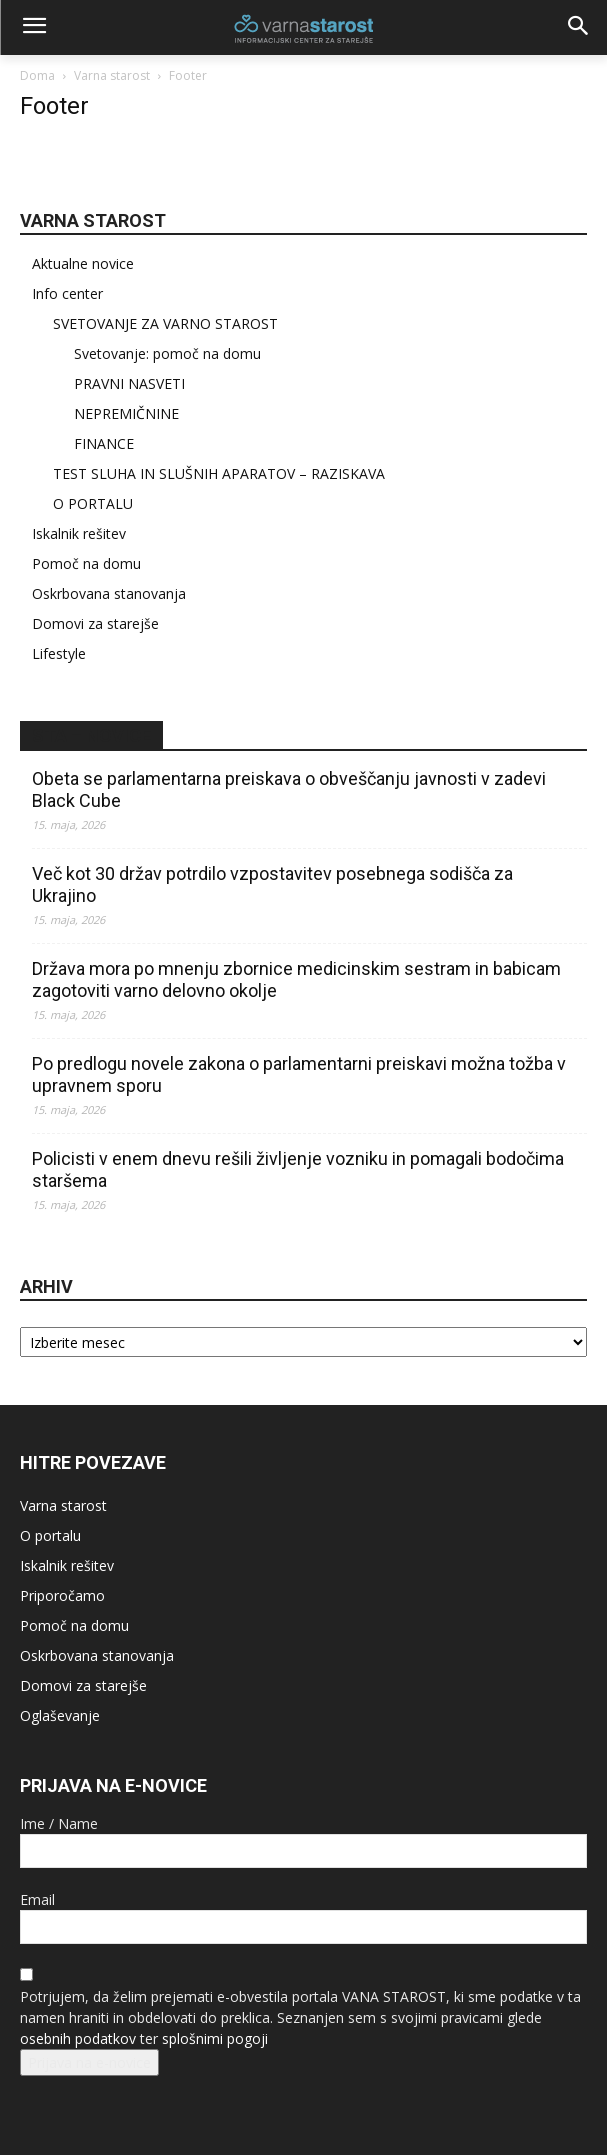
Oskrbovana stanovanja (109, 593)
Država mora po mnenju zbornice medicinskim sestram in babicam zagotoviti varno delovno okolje (296, 979)
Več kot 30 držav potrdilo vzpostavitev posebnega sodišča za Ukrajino (272, 884)
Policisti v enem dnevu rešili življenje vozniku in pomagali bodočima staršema (298, 1169)
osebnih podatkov (78, 2038)
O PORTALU (93, 503)
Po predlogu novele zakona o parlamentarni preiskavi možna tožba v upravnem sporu (299, 1074)
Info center (67, 293)
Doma (37, 75)
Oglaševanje (60, 1715)
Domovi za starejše (95, 623)
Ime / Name (59, 1823)
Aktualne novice (83, 263)
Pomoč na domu (86, 563)
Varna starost (112, 75)
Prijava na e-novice (89, 2062)
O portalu (50, 1535)
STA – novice (91, 735)
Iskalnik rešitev (79, 533)
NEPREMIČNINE (126, 413)
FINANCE (104, 443)
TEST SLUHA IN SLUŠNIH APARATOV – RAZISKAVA (219, 473)
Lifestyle (59, 653)
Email (37, 1899)
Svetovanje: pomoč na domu (167, 353)
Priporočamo (62, 1595)
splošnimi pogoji (215, 2038)
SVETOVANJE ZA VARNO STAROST (165, 323)
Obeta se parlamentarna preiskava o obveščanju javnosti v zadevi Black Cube (289, 789)
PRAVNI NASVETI (129, 383)
